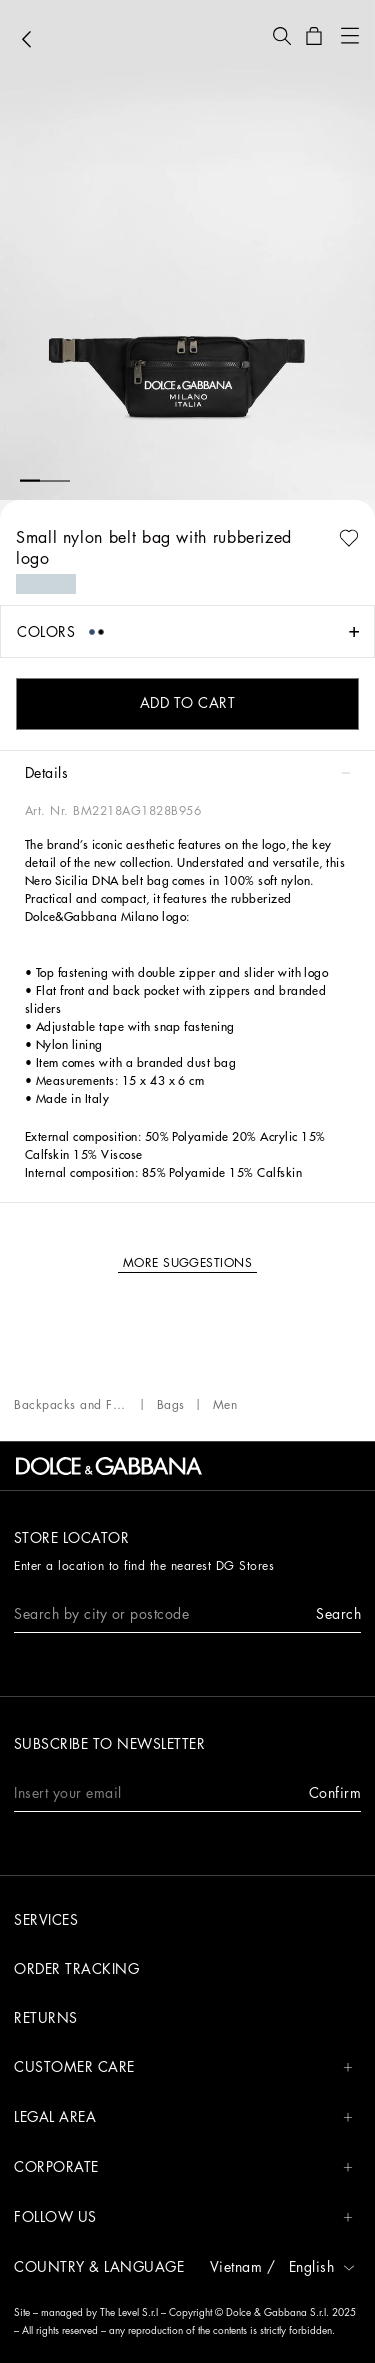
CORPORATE (183, 2167)
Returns (46, 2018)
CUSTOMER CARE (183, 2067)
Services (46, 1920)
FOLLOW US (183, 2217)
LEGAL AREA (183, 2117)
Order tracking (76, 1969)
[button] (282, 36)
